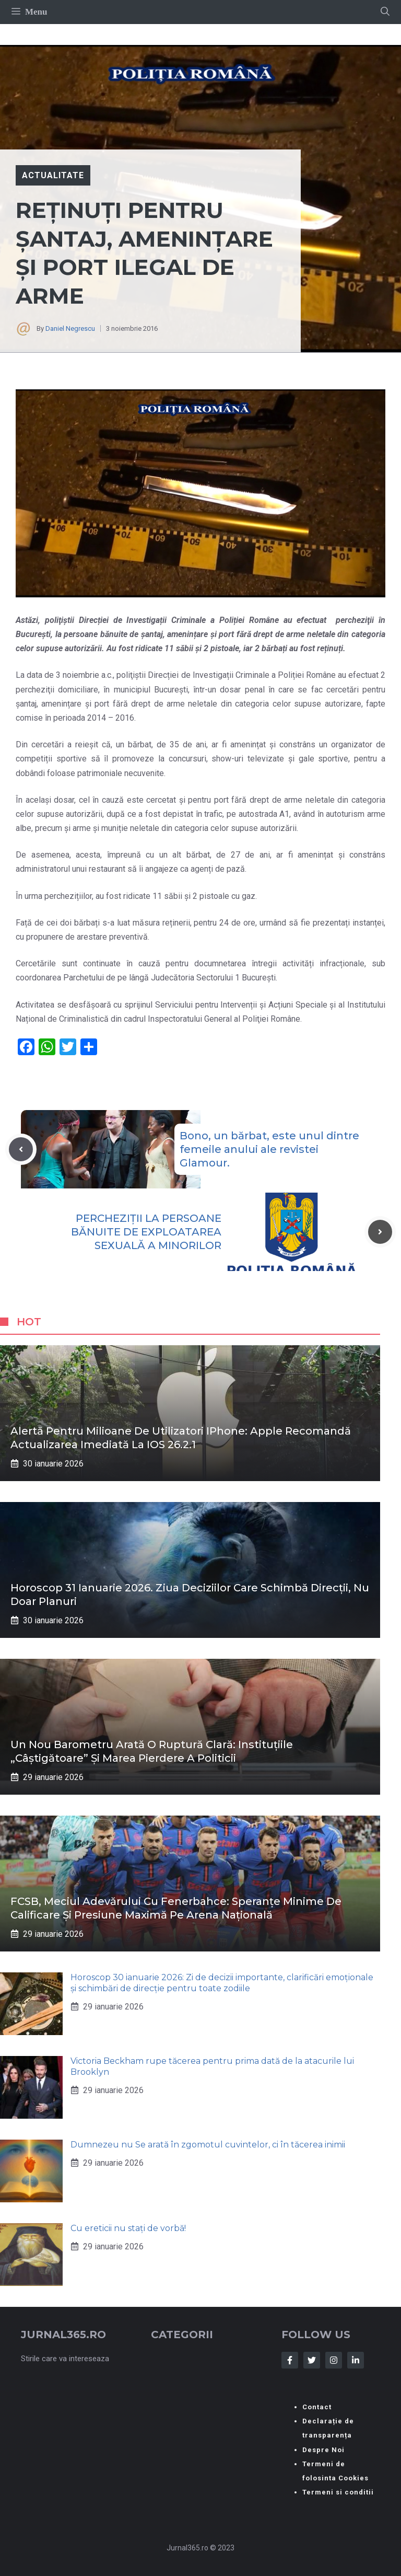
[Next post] (380, 1231)
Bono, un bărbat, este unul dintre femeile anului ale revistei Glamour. (269, 1149)
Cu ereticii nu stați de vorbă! (128, 2228)
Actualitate (53, 175)
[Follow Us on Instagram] (333, 2360)
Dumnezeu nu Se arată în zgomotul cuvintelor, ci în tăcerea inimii (207, 2145)
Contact (317, 2407)
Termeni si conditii (338, 2492)
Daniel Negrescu (70, 328)
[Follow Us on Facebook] (289, 2360)
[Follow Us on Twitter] (311, 2360)
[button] (385, 12)
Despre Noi (323, 2450)
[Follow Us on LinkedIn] (355, 2360)
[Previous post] (21, 1149)
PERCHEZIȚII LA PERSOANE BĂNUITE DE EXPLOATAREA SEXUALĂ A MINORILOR (146, 1232)
